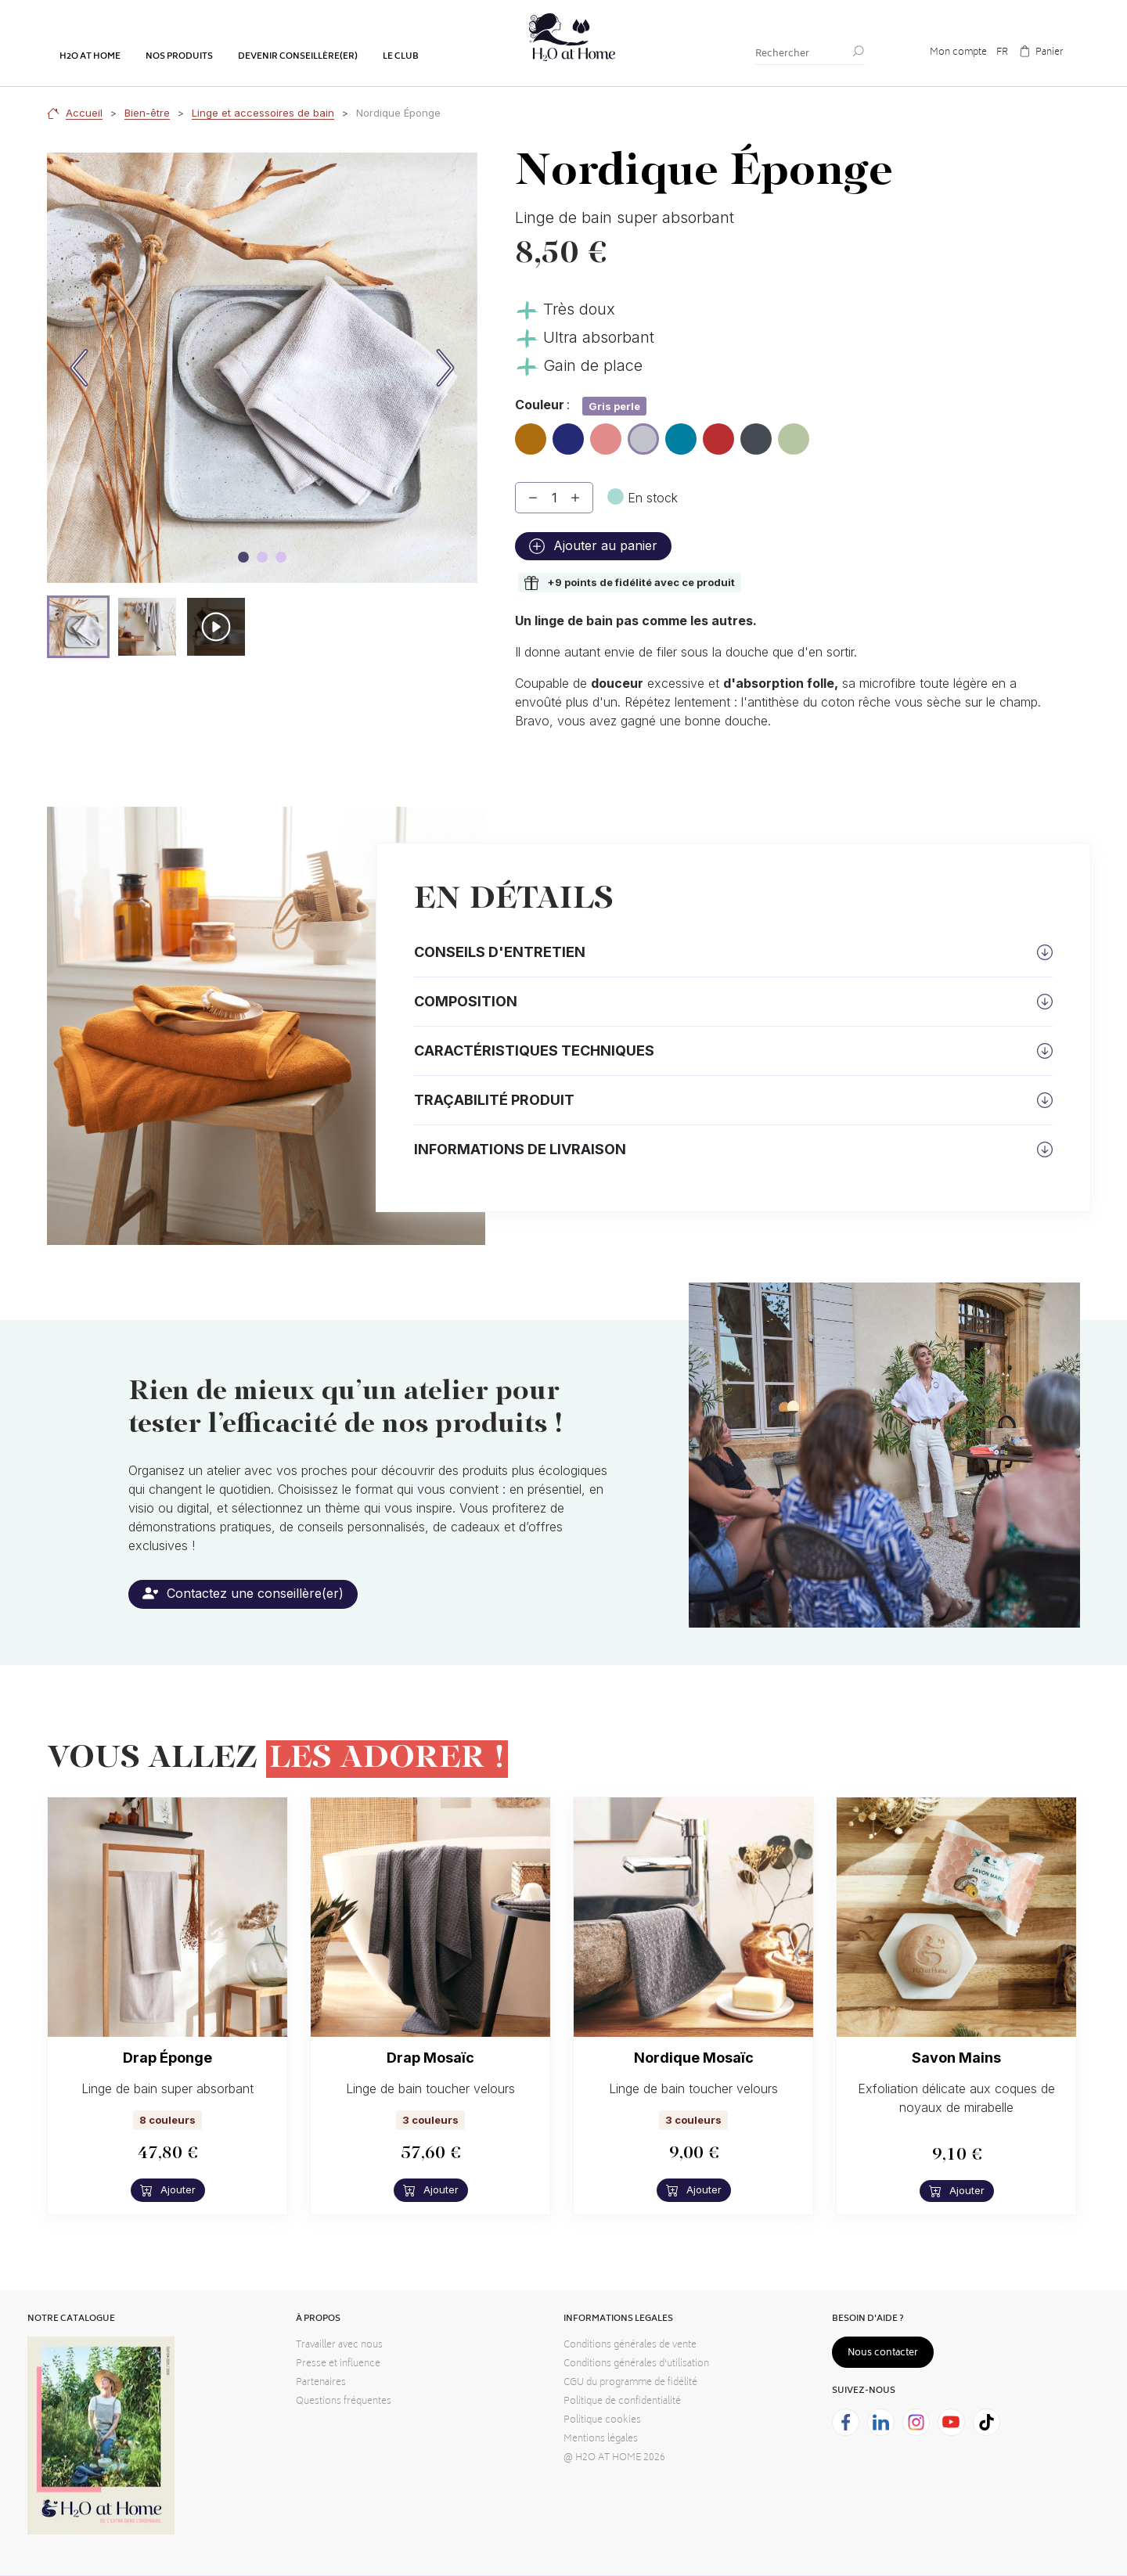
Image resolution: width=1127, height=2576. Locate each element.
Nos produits (179, 56)
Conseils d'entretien (499, 952)
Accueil (84, 112)
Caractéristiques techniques (534, 1050)
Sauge (793, 433)
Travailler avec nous (339, 2345)
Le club (401, 56)
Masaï (718, 433)
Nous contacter (883, 2353)
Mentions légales (601, 2439)
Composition (465, 1001)
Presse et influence (338, 2364)
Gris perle (643, 441)
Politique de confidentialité (622, 2402)
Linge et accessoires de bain (263, 112)
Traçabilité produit (494, 1100)
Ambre (530, 433)
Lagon (681, 433)
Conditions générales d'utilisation (636, 2364)
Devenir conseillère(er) (298, 56)
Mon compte (958, 53)
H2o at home (90, 56)
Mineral (756, 433)
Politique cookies (602, 2420)
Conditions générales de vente (630, 2345)
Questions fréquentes (343, 2402)
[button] (78, 626)
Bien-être (147, 112)
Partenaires (321, 2383)
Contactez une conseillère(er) (243, 1593)
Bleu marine (568, 440)
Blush (605, 433)
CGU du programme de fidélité (630, 2383)
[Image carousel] (243, 557)
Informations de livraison (520, 1149)
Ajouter (168, 2189)
